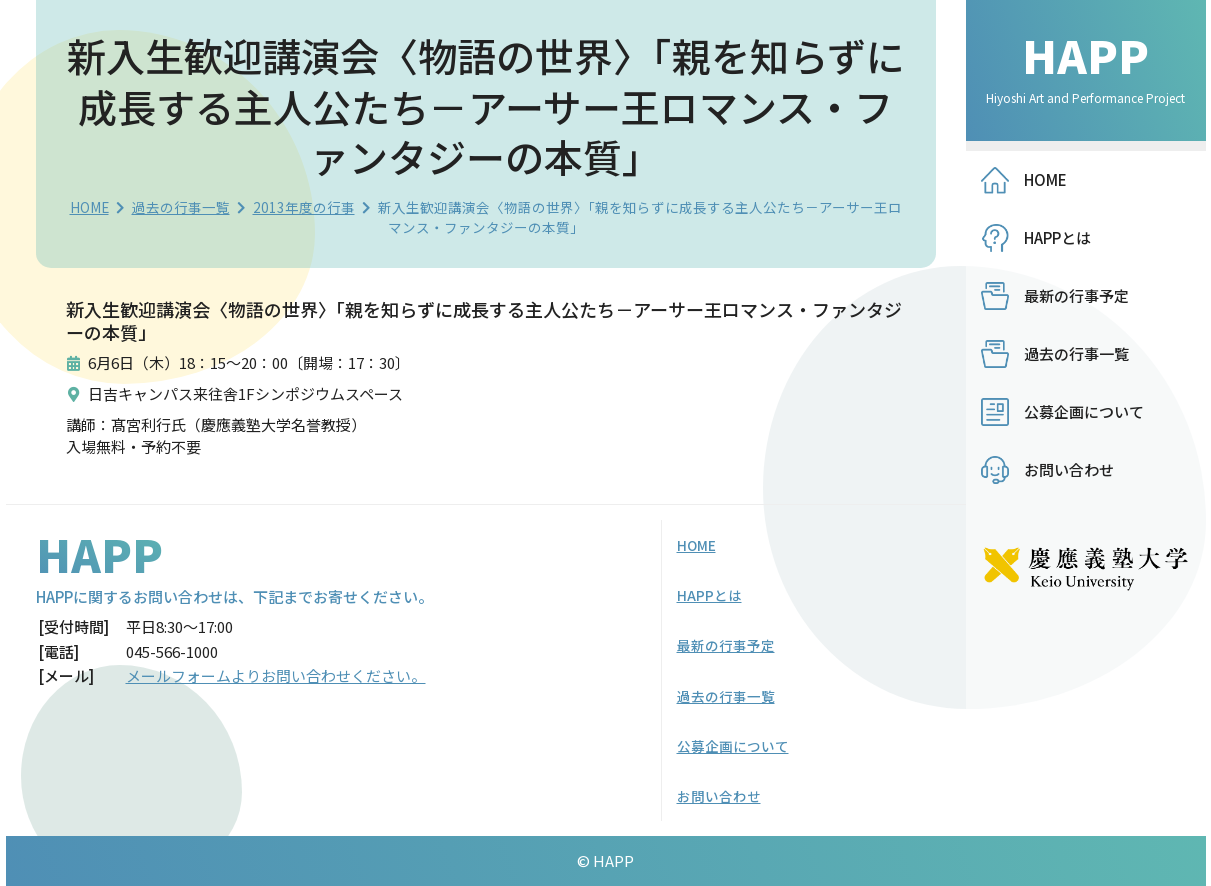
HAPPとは (1057, 237)
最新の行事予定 (1076, 295)
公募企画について (1084, 411)
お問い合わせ (1069, 469)
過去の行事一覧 (181, 207)
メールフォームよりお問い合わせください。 (276, 675)
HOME (89, 207)
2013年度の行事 (304, 207)
